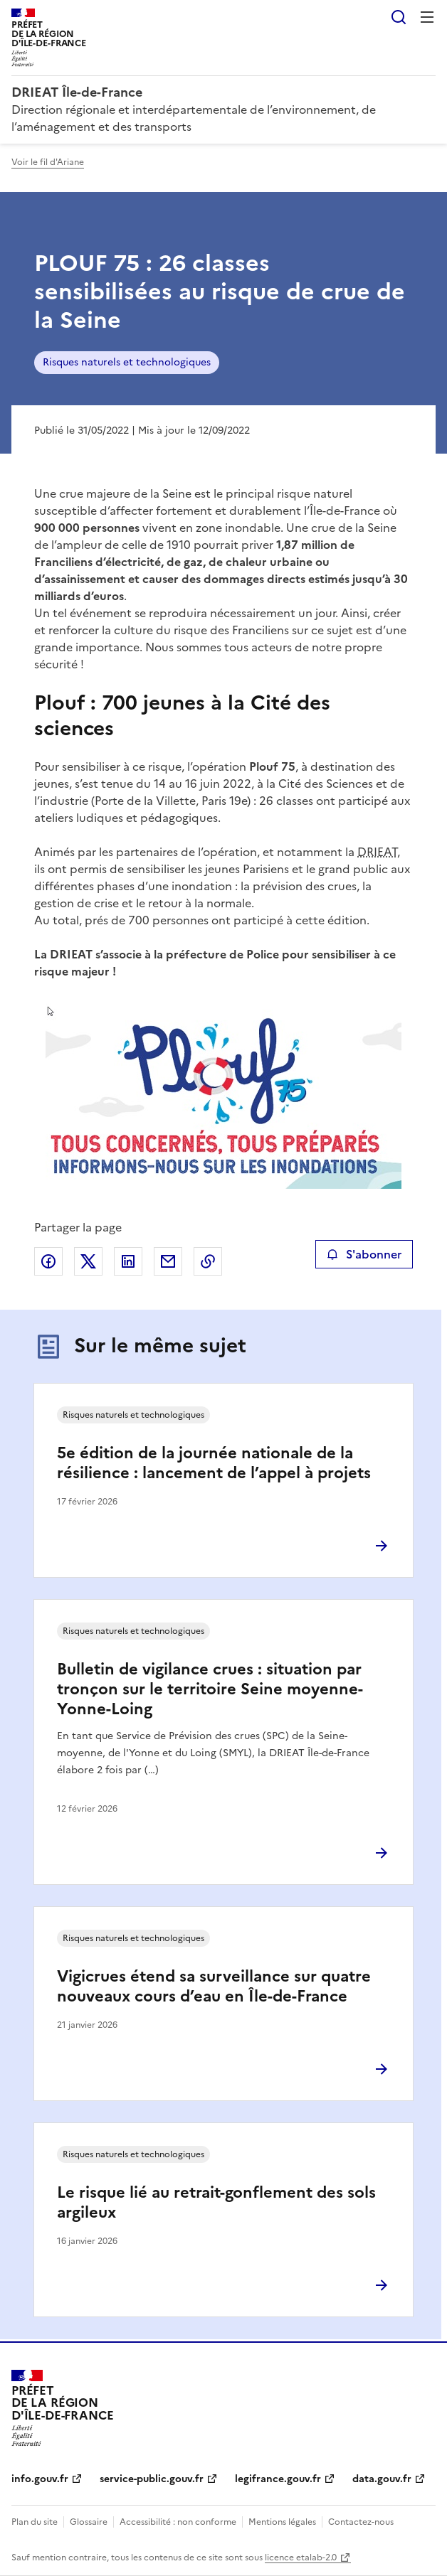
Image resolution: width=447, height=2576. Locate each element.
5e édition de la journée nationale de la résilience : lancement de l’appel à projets (214, 1463)
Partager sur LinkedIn (128, 1261)
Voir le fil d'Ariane (47, 162)
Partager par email (168, 1261)
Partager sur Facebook (48, 1261)
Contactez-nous (361, 2522)
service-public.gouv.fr (152, 2478)
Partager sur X (88, 1261)
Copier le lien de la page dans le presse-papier (208, 1261)
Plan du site (34, 2522)
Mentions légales (282, 2522)
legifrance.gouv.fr (278, 2478)
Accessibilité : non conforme (178, 2522)
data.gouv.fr (381, 2478)
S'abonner (364, 1254)
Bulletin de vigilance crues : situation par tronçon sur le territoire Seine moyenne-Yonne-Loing (210, 1689)
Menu (427, 17)
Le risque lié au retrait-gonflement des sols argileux (216, 2202)
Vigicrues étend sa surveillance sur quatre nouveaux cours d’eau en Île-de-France (214, 1986)
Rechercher (398, 17)
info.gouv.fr (39, 2478)
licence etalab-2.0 (301, 2557)
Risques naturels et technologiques (127, 362)
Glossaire (88, 2522)
